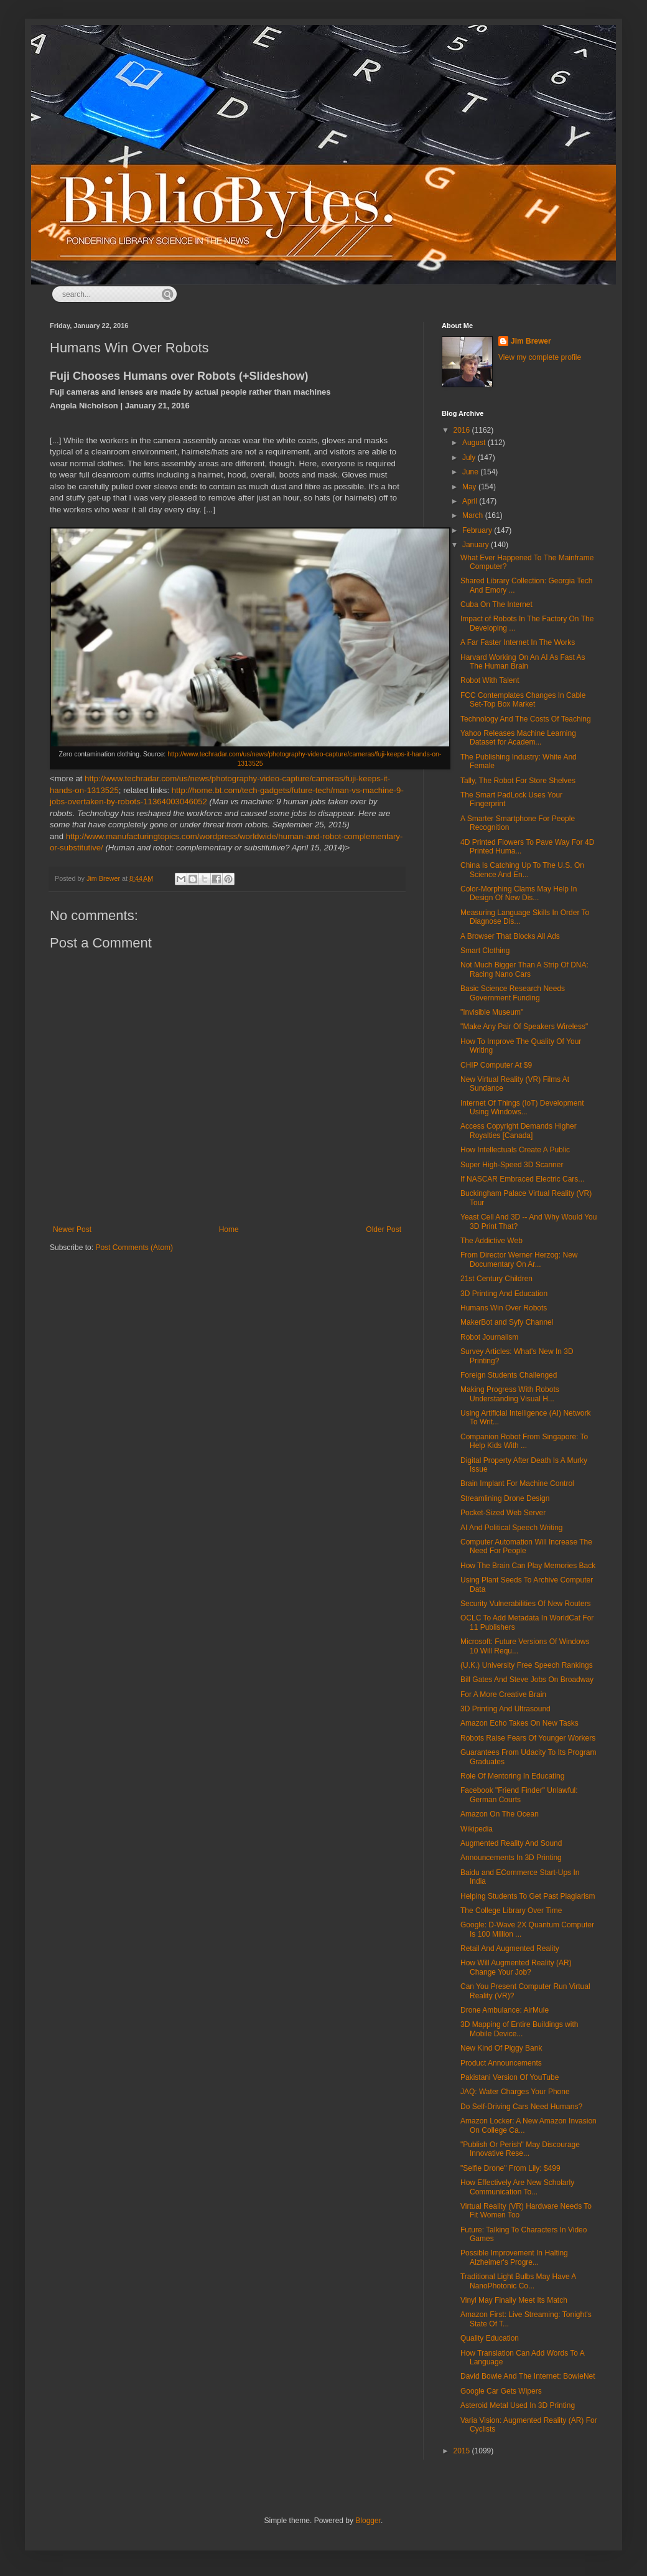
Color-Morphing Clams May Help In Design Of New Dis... (518, 893)
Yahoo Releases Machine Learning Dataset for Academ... (518, 737)
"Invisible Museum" (491, 1012)
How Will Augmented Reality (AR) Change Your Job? (516, 1967)
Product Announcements (501, 2063)
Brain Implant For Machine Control (517, 1483)
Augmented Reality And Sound (511, 1843)
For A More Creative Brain (503, 1694)
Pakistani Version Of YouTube (509, 2077)
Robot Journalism (489, 1337)
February (478, 530)
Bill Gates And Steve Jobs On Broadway (526, 1679)
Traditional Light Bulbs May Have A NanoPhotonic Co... (518, 2281)
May (470, 486)
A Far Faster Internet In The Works (517, 642)
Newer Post (72, 1229)
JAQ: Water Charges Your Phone (515, 2091)
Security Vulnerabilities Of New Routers (525, 1603)
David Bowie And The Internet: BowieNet (527, 2376)
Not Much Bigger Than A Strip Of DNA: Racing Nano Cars (524, 969)
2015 (463, 2451)
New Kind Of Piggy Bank (501, 2048)
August (475, 442)
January (476, 544)
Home (229, 1229)
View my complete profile (539, 357)
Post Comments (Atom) (134, 1247)
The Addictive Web (491, 1240)
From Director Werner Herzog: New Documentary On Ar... (518, 1259)
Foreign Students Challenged (508, 1375)
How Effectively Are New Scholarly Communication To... (517, 2187)
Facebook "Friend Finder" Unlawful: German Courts (519, 1794)
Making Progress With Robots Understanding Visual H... (509, 1394)
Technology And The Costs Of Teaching (525, 719)
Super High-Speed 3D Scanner (511, 1164)
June (471, 472)
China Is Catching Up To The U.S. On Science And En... (522, 869)
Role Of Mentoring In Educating (512, 1776)
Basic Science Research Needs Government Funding (512, 993)
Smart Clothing (485, 950)
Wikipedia (476, 1829)
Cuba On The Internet (496, 604)
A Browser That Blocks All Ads (510, 936)
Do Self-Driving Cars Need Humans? (521, 2106)
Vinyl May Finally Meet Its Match (513, 2300)
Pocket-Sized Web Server (503, 1512)
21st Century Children (496, 1278)
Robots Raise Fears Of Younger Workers (527, 1738)
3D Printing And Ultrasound (505, 1708)
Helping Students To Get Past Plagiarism (527, 1896)
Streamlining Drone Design (504, 1498)
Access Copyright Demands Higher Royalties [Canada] (518, 1130)
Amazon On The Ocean (499, 1814)
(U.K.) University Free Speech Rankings (526, 1665)
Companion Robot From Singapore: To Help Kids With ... (524, 1441)
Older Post (383, 1229)
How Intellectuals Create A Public (515, 1149)
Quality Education (489, 2338)
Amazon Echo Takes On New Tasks (519, 1723)
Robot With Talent (489, 680)
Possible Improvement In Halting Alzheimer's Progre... (514, 2257)
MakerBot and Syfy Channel (506, 1322)
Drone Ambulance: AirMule (504, 2010)
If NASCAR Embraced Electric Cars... (522, 1179)
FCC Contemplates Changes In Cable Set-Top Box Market (522, 699)
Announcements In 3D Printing (511, 1857)
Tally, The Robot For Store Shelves (517, 780)
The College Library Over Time (511, 1910)
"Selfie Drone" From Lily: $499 (510, 2168)
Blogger (368, 2520)
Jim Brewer (531, 341)
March (473, 515)
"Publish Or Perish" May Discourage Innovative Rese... (520, 2149)
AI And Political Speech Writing (511, 1527)
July (470, 457)
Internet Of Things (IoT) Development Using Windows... (522, 1107)
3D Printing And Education (503, 1293)
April (470, 501)
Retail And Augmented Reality (509, 1948)
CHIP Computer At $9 (496, 1065)
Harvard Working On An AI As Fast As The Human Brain (522, 661)
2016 (463, 430)
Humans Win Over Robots (503, 1308)
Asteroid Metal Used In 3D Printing (517, 2405)
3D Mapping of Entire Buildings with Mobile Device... (519, 2029)
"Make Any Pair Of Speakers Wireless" (524, 1026)
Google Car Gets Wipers (501, 2391)
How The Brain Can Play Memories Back (527, 1565)
